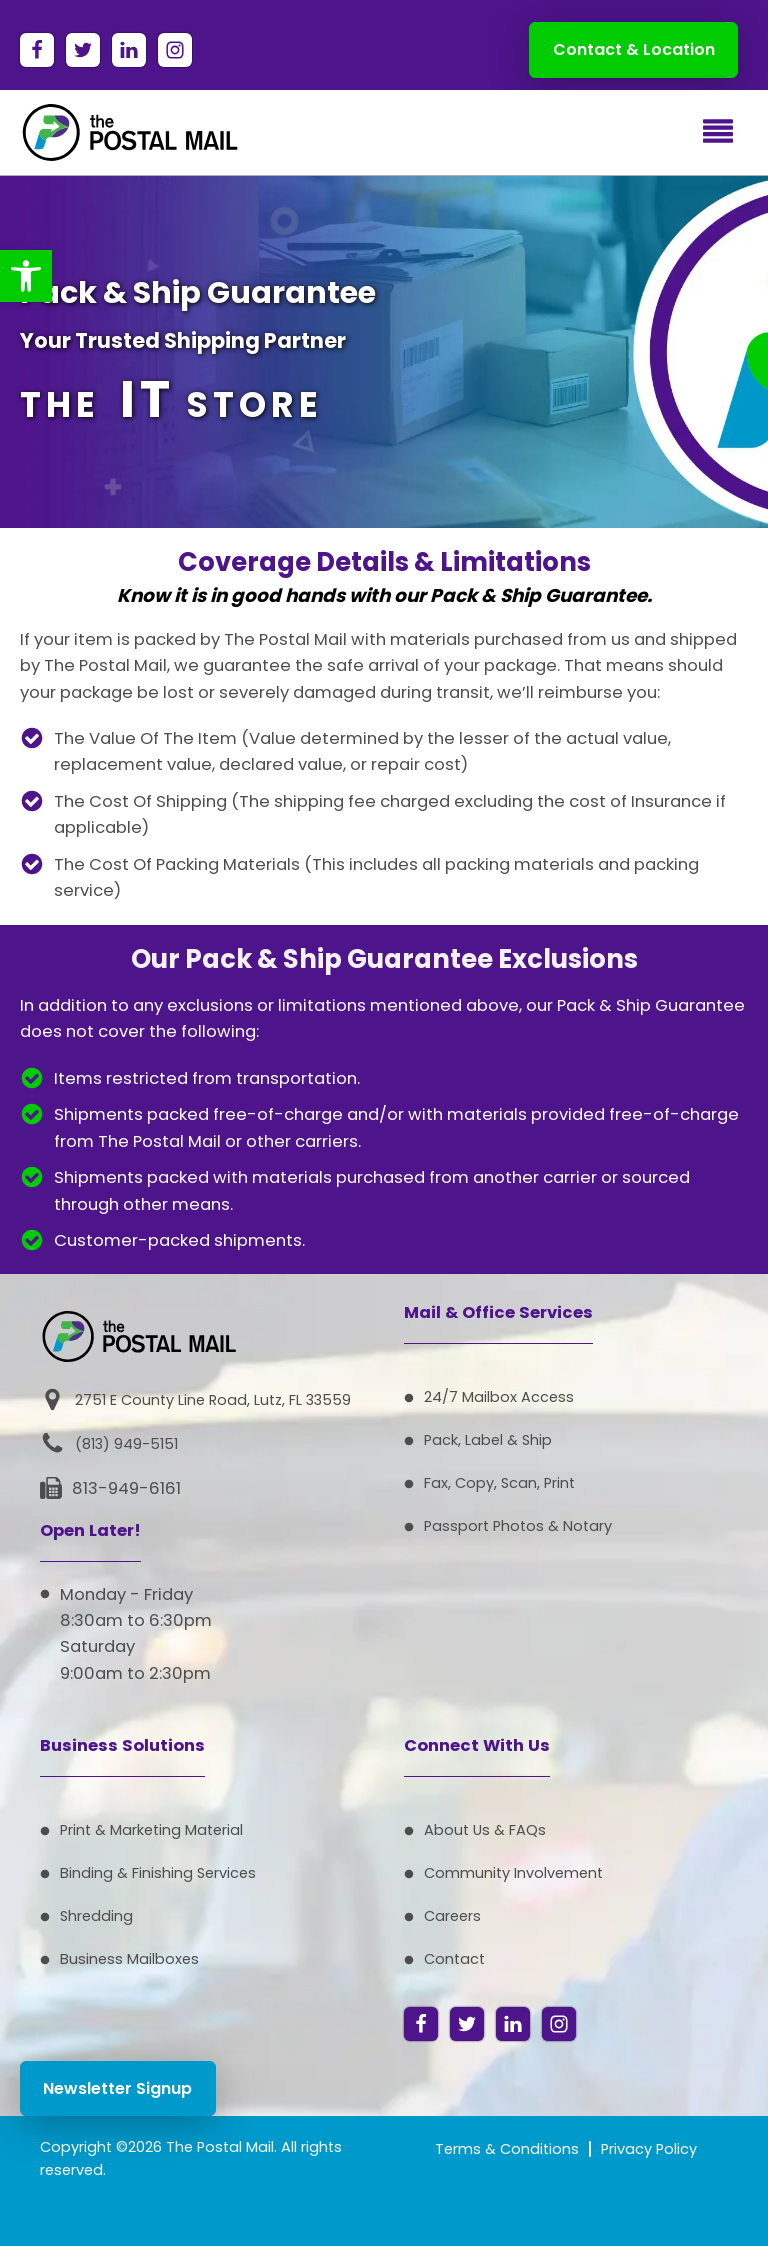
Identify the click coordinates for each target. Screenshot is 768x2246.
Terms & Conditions (507, 2149)
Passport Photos (484, 1526)
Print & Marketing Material (151, 1830)
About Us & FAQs (485, 1830)
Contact (454, 1959)
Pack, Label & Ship (488, 1440)
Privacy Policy (649, 2149)
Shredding (96, 1916)
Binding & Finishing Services (158, 1873)
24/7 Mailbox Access (499, 1397)
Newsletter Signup (117, 2088)
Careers (452, 1916)
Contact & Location (634, 49)
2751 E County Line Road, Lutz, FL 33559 (213, 1400)
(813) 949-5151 (126, 1444)
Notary (587, 1526)
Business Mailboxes (129, 1959)
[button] (26, 276)
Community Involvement (513, 1873)
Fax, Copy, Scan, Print (499, 1483)
